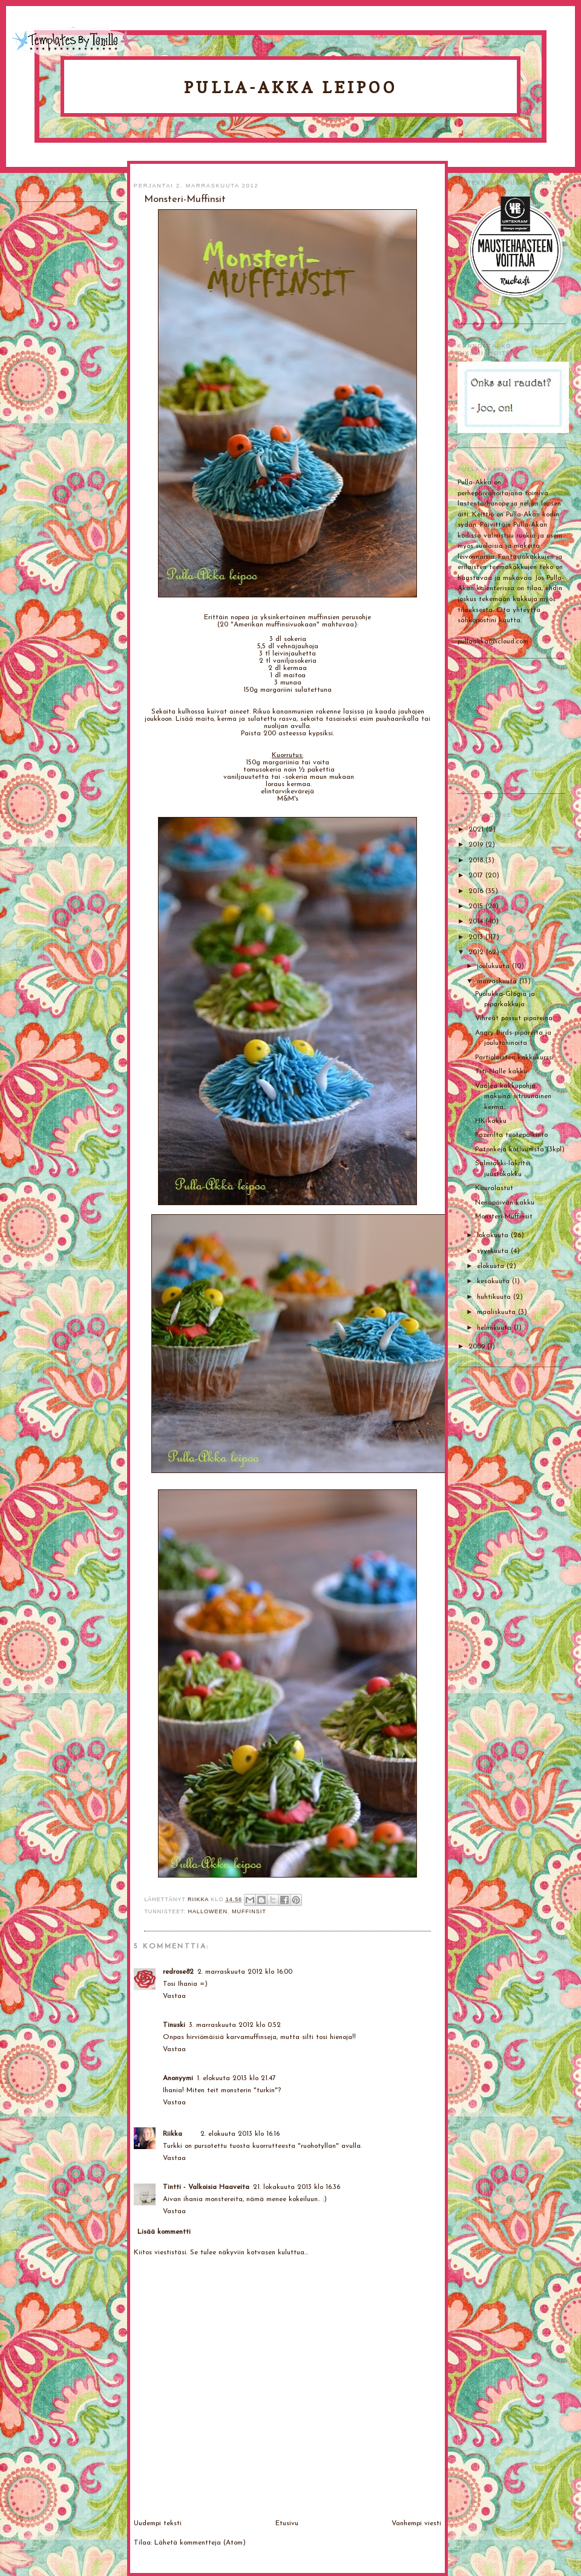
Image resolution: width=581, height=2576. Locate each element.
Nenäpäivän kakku (504, 1202)
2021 (477, 829)
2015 (476, 906)
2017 (476, 875)
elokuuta (492, 1266)
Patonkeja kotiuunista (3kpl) (520, 1149)
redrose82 (178, 1972)
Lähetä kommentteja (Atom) (200, 2542)
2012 (477, 952)
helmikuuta (495, 1328)
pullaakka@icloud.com (493, 641)
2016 (476, 891)
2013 (476, 937)
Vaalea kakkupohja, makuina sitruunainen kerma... (513, 1096)
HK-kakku (491, 1121)
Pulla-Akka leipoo (290, 87)
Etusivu (286, 2523)
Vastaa (174, 1996)
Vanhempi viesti (416, 2523)
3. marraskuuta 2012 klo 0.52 (235, 2025)
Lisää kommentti (164, 2232)
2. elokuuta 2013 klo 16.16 (240, 2134)
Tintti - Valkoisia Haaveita (206, 2187)
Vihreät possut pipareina (514, 1018)
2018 (476, 860)
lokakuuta (494, 1235)
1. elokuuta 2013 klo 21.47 (236, 2078)
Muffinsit (249, 1911)
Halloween (208, 1911)
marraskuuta (498, 981)
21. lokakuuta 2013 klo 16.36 (296, 2187)
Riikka (172, 2134)
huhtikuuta (495, 1297)
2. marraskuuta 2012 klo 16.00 (244, 1972)
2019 (476, 844)
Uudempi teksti (158, 2523)
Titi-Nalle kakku (501, 1071)
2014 (476, 921)
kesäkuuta (494, 1281)
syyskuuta (494, 1251)
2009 (477, 1346)
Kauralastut (494, 1188)
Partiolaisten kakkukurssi (514, 1057)
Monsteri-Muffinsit (504, 1216)
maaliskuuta (497, 1312)
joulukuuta (494, 966)
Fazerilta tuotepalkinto (511, 1135)
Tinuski (174, 2025)
